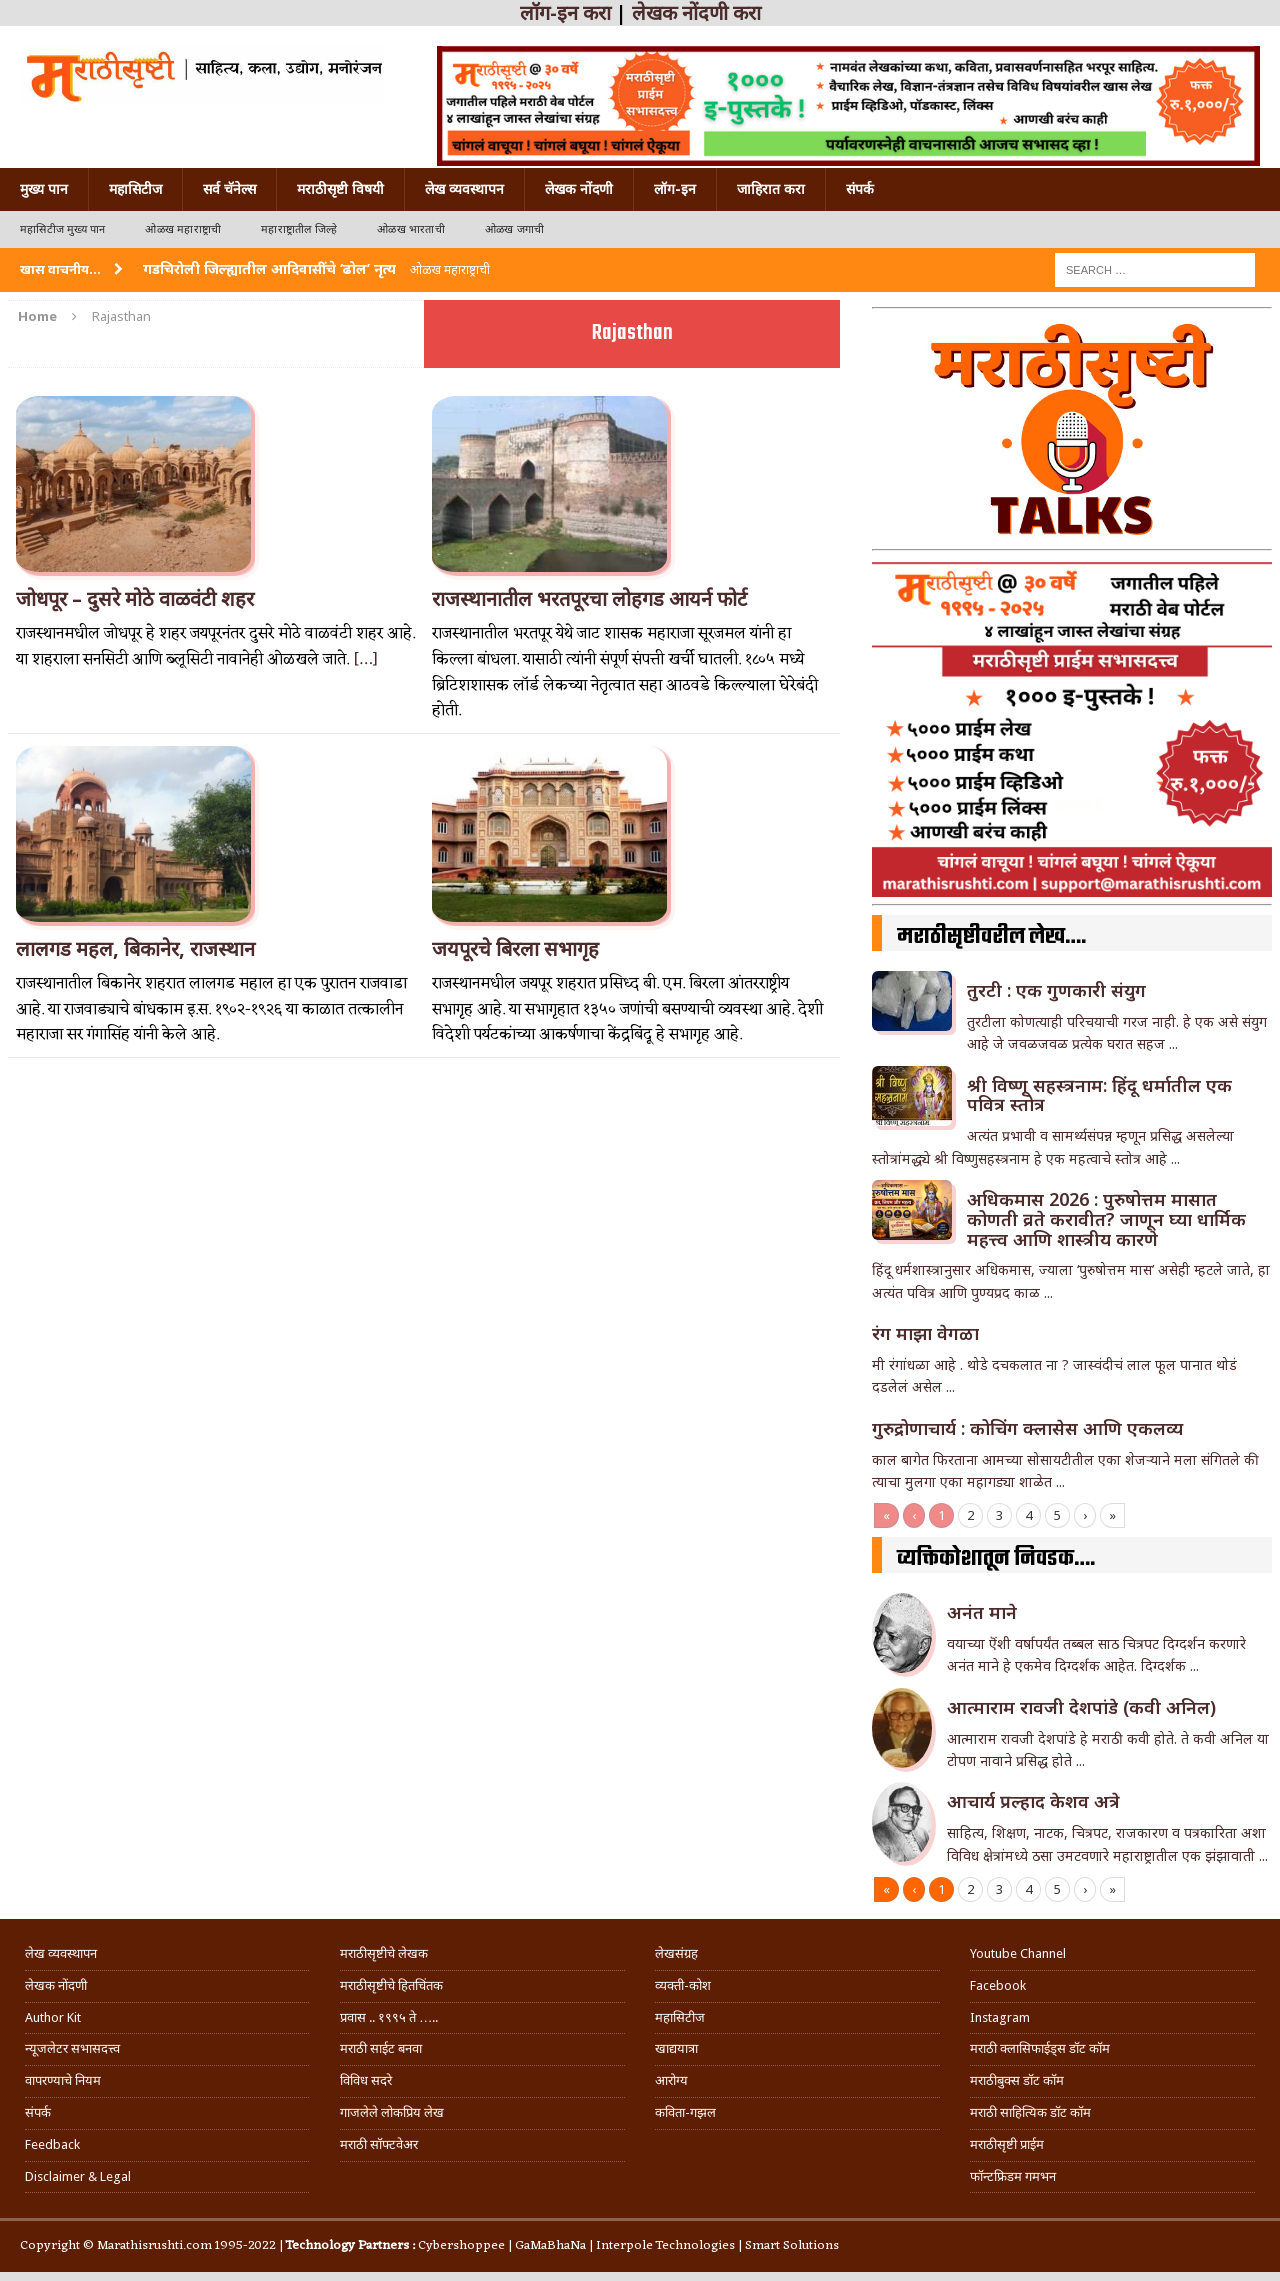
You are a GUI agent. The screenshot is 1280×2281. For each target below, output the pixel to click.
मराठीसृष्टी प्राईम (1007, 2144)
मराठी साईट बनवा (381, 2048)
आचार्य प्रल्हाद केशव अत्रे (1033, 1801)
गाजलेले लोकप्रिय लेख (392, 2112)
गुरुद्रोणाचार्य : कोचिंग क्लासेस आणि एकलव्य (1027, 1428)
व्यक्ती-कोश (683, 1985)
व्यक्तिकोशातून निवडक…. (996, 1559)
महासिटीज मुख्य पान (62, 229)
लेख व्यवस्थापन (464, 189)
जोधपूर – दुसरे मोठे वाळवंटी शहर (135, 599)
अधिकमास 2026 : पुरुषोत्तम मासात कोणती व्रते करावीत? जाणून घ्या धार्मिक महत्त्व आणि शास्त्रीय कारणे (1106, 1219)
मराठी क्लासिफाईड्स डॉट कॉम (1040, 2048)
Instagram (1000, 2017)
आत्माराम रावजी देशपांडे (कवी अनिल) (1081, 1707)
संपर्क (860, 189)
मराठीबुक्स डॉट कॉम (1017, 2080)
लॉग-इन (675, 189)
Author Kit (53, 2017)
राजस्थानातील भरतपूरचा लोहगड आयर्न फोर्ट (589, 599)
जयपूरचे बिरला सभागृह (515, 949)
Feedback (52, 2144)
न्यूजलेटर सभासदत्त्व (72, 2048)
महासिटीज (135, 189)
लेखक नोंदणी (579, 189)
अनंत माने (982, 1612)
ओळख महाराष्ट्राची (183, 229)
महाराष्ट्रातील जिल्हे (299, 229)
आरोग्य (671, 2080)
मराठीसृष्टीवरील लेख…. (991, 937)
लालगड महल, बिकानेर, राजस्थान (135, 949)
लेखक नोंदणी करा (696, 13)
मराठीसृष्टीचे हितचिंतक (391, 1985)
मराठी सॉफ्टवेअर (379, 2144)
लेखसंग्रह (676, 1953)
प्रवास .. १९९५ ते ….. (389, 2017)
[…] (365, 660)
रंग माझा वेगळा (925, 1333)
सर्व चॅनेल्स (229, 189)
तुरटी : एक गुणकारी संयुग (1056, 990)
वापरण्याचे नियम (63, 2080)
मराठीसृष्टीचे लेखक (384, 1953)
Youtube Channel (1018, 1953)
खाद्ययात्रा (676, 2048)
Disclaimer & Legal (78, 2176)
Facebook (998, 1985)
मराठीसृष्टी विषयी (340, 189)
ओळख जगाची (514, 229)
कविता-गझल (685, 2112)
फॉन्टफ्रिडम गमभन (1013, 2176)
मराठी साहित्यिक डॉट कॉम (1030, 2112)
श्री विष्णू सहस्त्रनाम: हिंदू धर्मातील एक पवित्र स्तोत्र (1099, 1095)
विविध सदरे (366, 2080)
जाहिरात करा (771, 189)
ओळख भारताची (411, 229)
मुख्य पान (44, 189)
